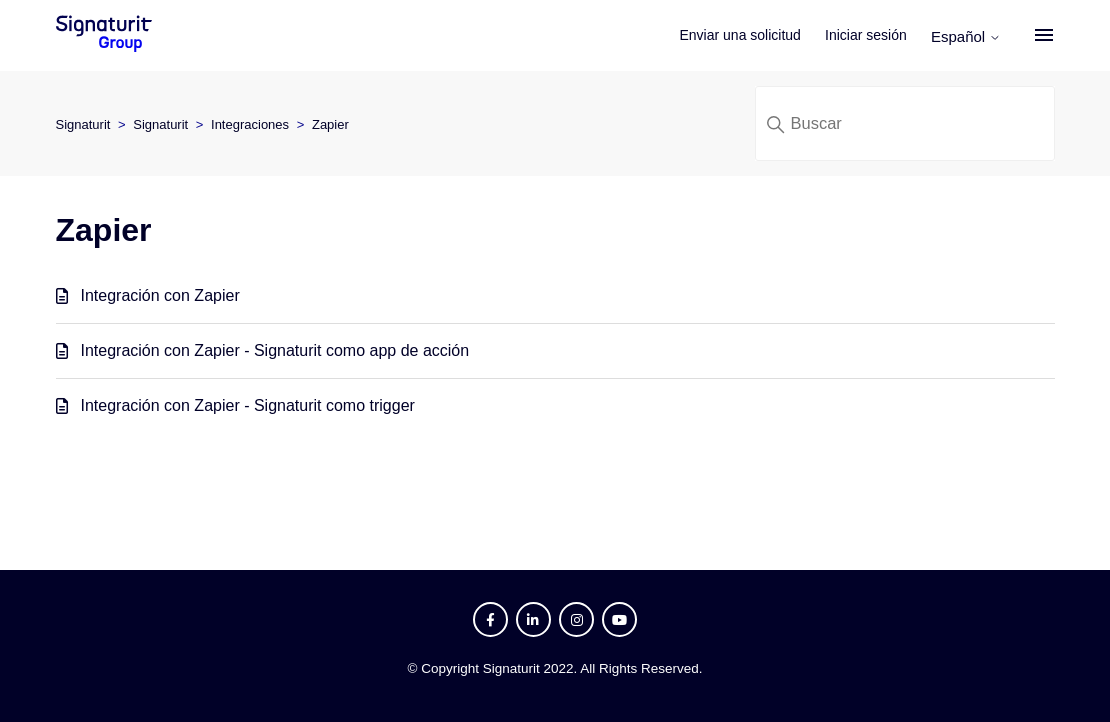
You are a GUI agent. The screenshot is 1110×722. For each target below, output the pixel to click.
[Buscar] (905, 123)
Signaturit (83, 124)
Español (966, 36)
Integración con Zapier (160, 295)
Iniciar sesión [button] (866, 35)
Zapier (330, 124)
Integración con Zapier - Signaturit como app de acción (275, 350)
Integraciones (250, 124)
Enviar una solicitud (740, 35)
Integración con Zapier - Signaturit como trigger (248, 405)
